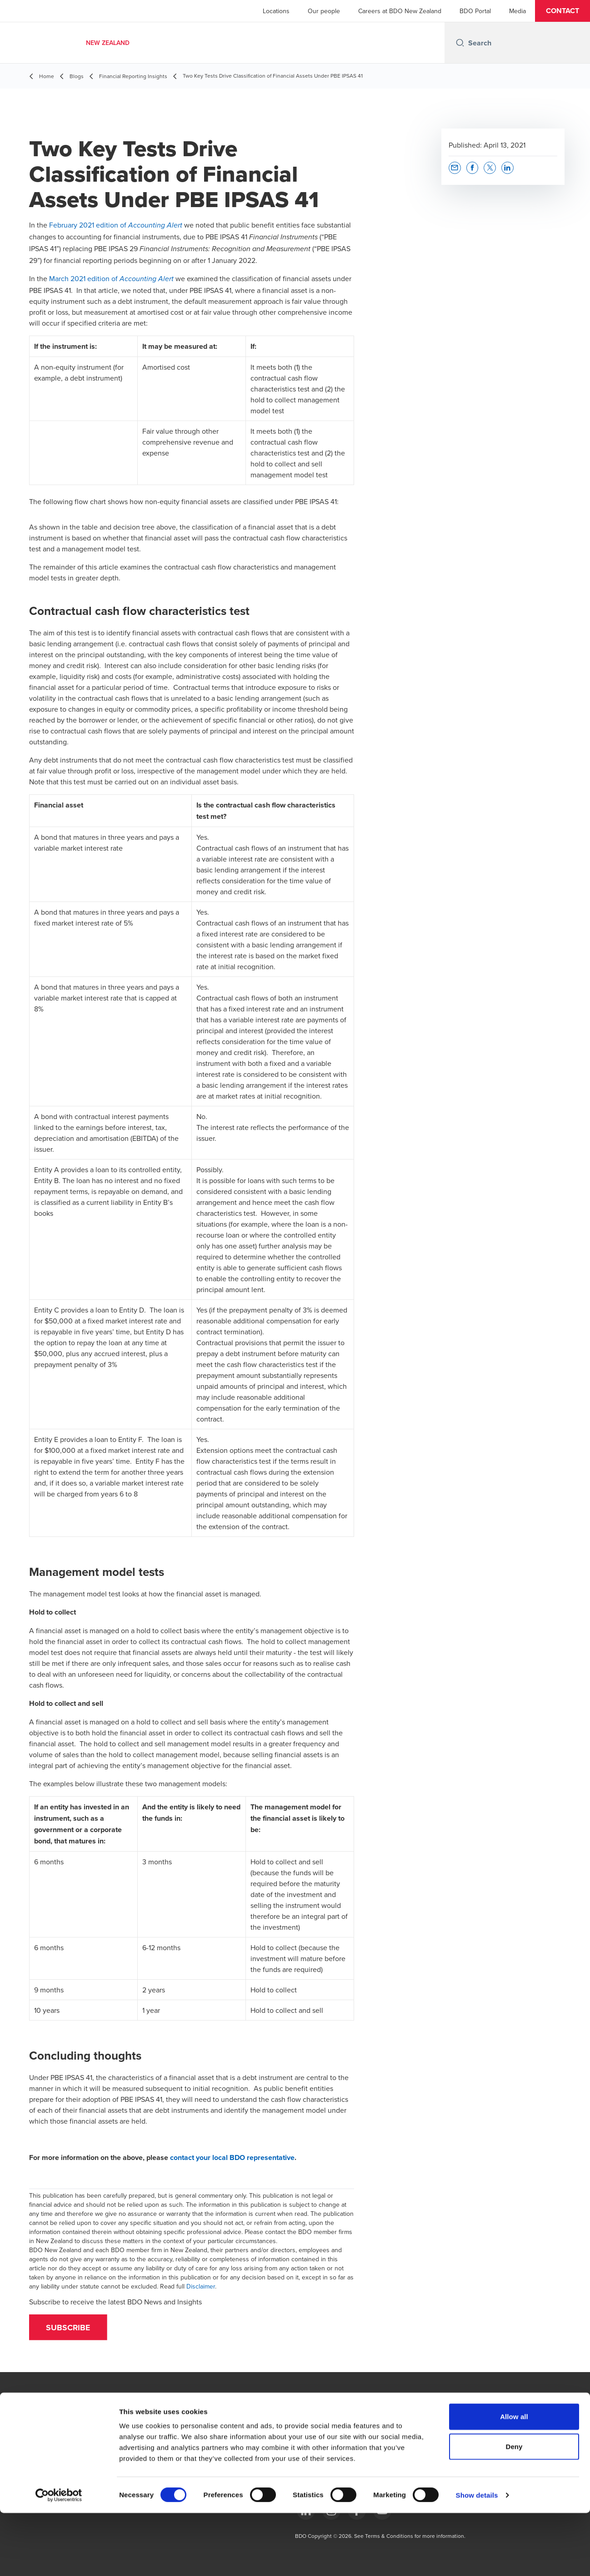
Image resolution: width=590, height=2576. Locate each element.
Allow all (514, 2479)
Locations (276, 10)
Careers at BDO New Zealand (399, 10)
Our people (324, 10)
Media (517, 10)
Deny (513, 2509)
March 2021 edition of (111, 278)
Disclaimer (200, 2286)
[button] (562, 11)
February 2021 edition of (115, 225)
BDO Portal (475, 10)
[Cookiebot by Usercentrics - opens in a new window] (59, 2558)
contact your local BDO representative (232, 2157)
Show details (477, 2558)
